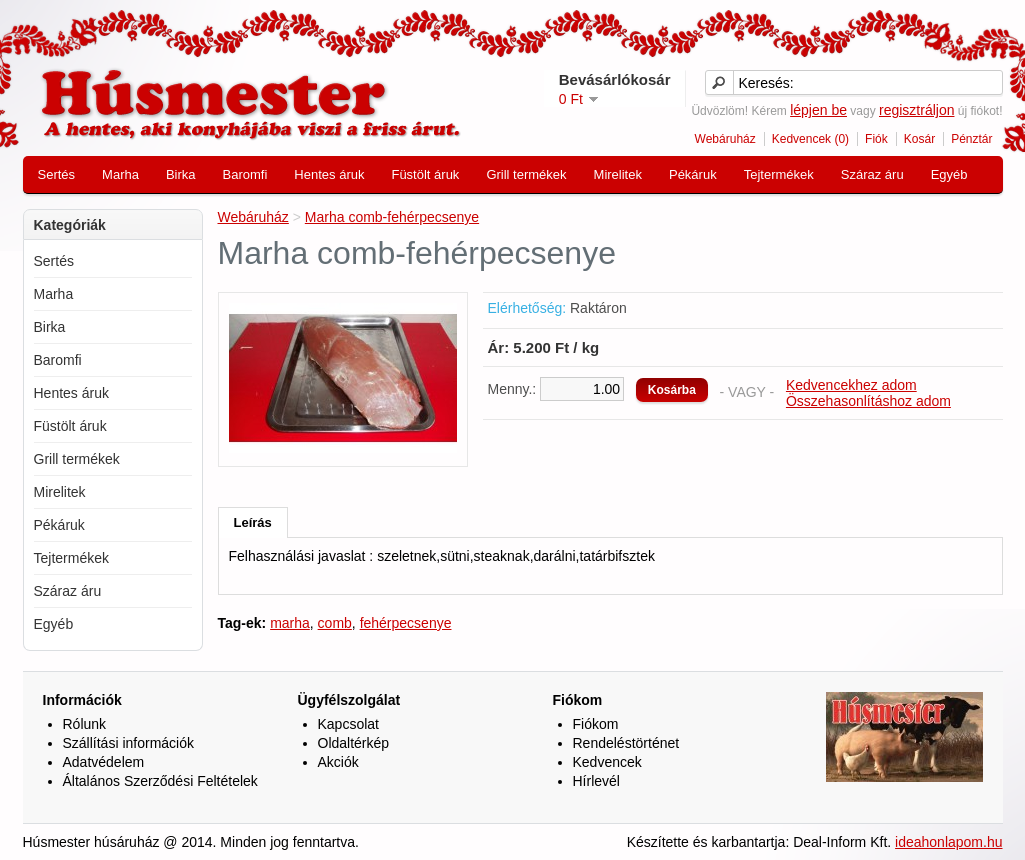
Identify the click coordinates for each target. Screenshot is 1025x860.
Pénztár (971, 139)
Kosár (919, 139)
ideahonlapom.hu (948, 842)
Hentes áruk (329, 174)
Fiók (876, 139)
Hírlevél (596, 781)
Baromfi (245, 174)
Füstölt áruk (425, 174)
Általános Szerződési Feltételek (160, 781)
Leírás (253, 522)
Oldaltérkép (354, 743)
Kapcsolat (348, 724)
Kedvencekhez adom (851, 385)
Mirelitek (618, 174)
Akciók (338, 762)
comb (335, 623)
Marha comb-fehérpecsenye (392, 217)
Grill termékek (526, 174)
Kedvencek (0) (810, 139)
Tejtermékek (779, 174)
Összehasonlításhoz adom (868, 401)
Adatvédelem (104, 762)
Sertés (57, 174)
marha (290, 623)
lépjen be (818, 110)
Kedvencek (607, 762)
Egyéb (949, 174)
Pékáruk (693, 174)
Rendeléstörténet (626, 743)
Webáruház (725, 139)
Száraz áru (872, 174)
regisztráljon (916, 110)
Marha (120, 174)
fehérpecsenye (406, 623)
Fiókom (596, 724)
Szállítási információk (129, 743)
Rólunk (85, 724)
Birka (181, 174)
